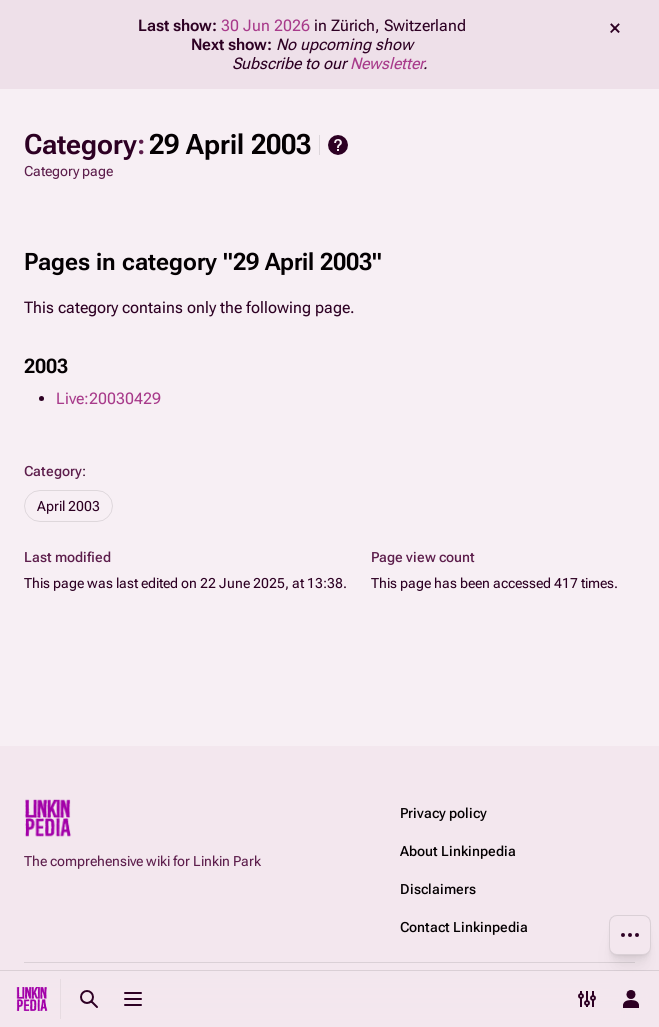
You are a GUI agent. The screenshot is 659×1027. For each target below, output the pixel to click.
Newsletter (386, 63)
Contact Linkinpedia (464, 927)
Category (53, 471)
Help (338, 145)
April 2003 (68, 506)
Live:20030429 (108, 398)
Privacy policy (443, 813)
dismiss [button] (615, 28)
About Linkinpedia (458, 851)
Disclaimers (438, 889)
